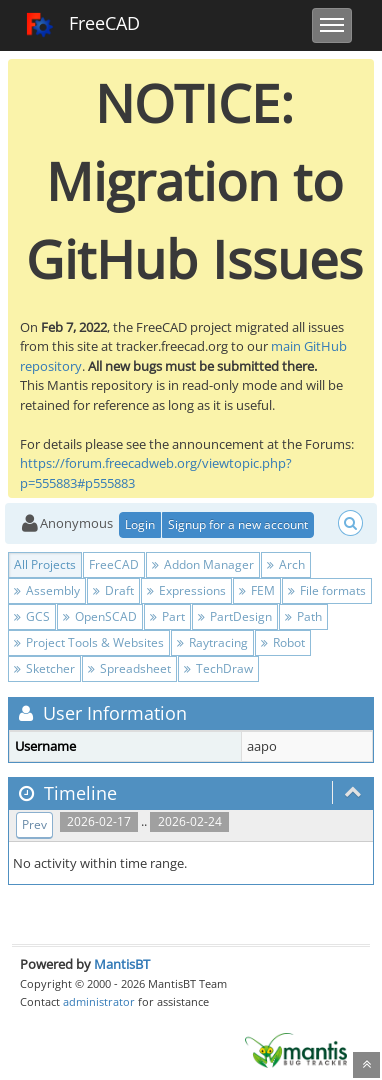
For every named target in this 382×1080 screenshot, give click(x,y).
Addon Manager (203, 564)
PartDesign (235, 616)
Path (303, 616)
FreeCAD (82, 25)
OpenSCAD (100, 616)
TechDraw (218, 668)
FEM (257, 590)
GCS (32, 616)
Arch (286, 564)
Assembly (47, 590)
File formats (327, 590)
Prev (34, 824)
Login (140, 524)
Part (167, 616)
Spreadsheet (129, 668)
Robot (283, 642)
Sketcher (44, 668)
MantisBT (122, 964)
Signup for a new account (238, 524)
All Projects (45, 564)
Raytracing (212, 642)
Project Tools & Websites (89, 642)
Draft (113, 590)
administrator (99, 1001)
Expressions (186, 590)
